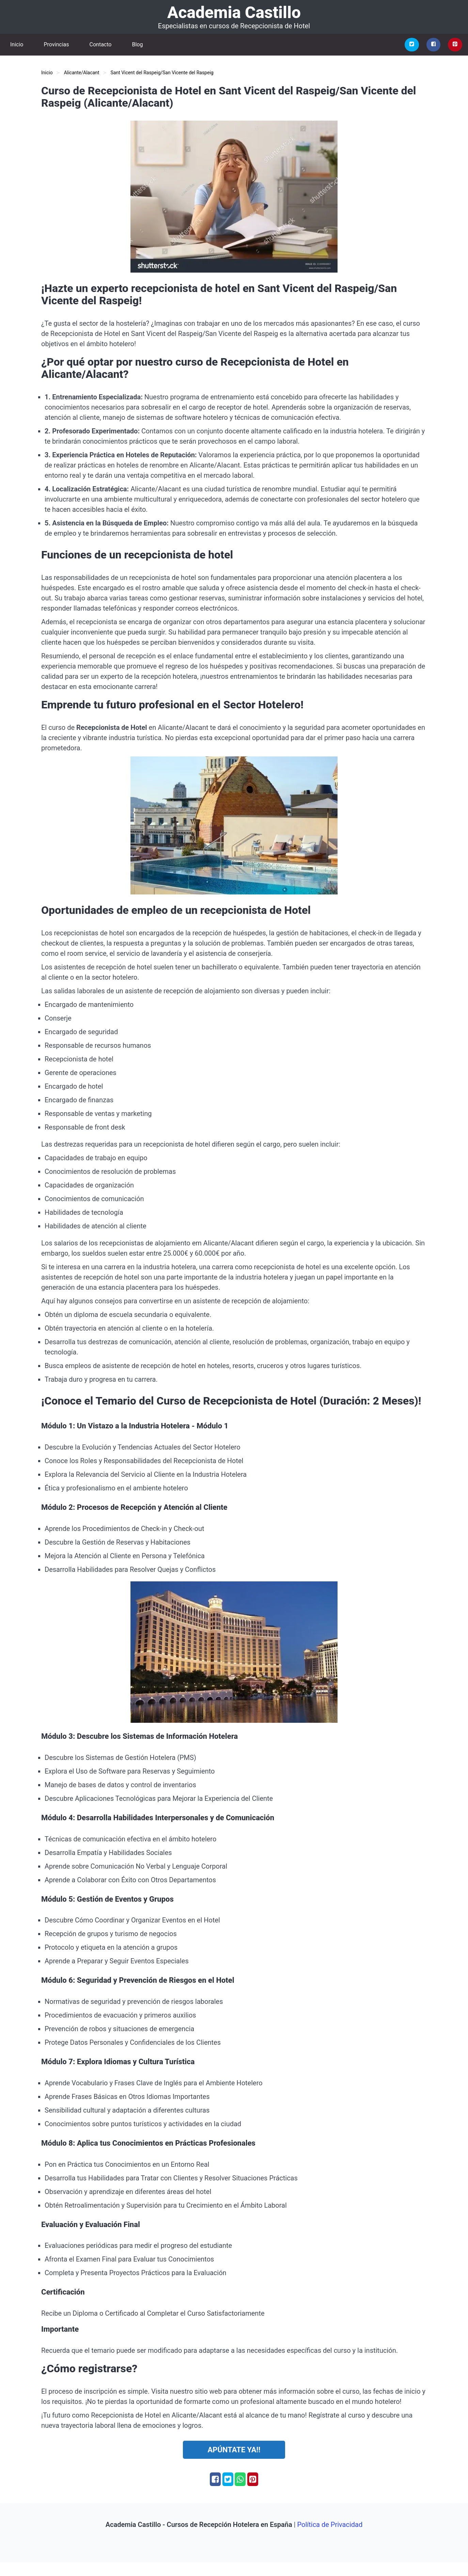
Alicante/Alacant (81, 72)
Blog (137, 44)
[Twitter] (412, 44)
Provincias (56, 44)
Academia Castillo (234, 12)
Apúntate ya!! (234, 2449)
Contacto (101, 44)
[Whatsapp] (240, 2479)
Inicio (16, 44)
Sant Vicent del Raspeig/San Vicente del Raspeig (161, 72)
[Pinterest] (455, 44)
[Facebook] (433, 44)
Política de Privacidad (330, 2524)
